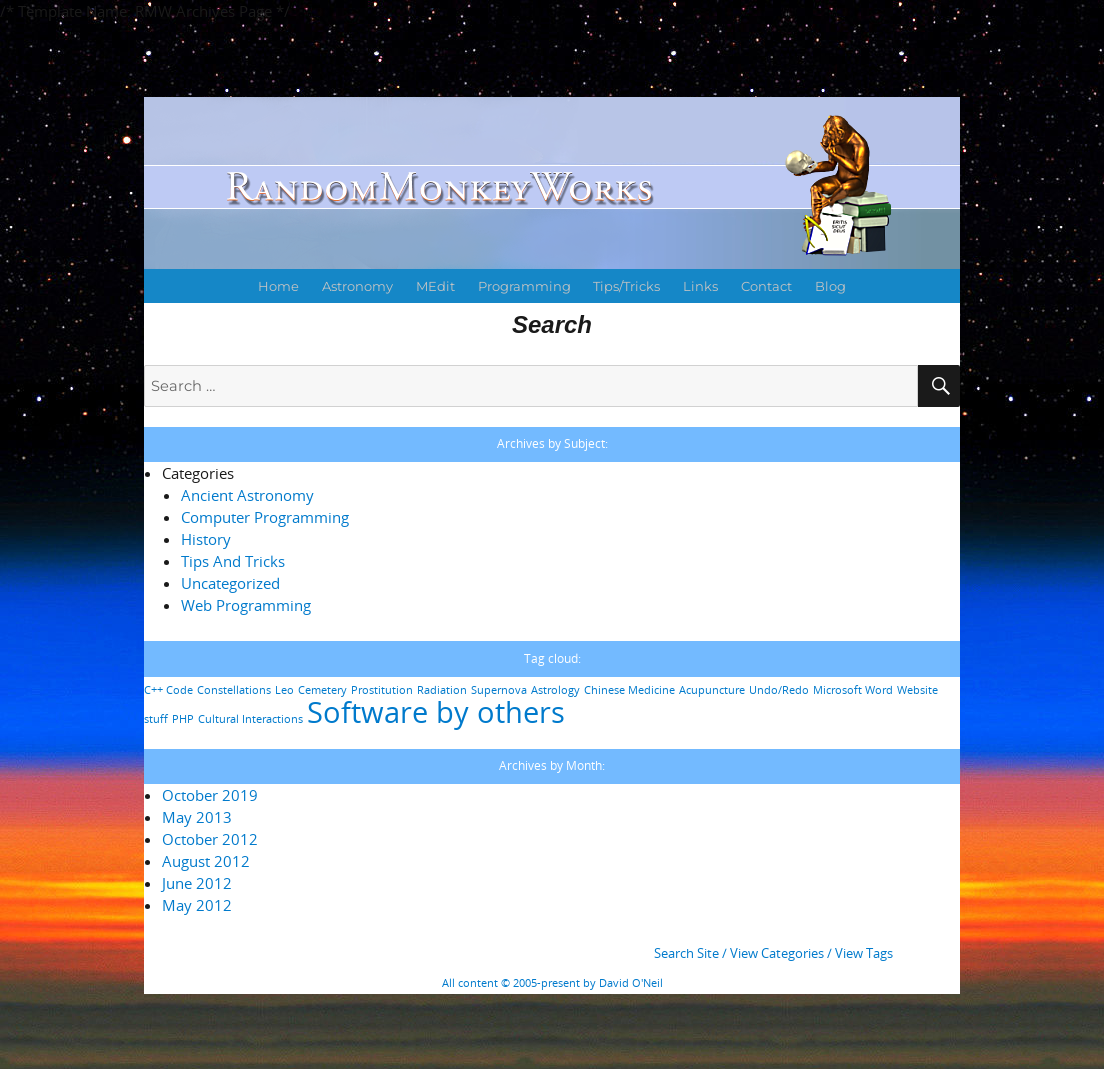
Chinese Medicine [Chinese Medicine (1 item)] (629, 690)
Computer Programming (265, 517)
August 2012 (206, 861)
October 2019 (210, 795)
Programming (524, 286)
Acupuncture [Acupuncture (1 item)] (712, 690)
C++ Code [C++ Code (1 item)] (168, 690)
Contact (766, 286)
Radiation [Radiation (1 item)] (442, 690)
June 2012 (197, 883)
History (206, 539)
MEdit (435, 286)
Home (278, 286)
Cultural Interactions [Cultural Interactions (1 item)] (250, 719)
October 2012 (210, 839)
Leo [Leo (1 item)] (284, 690)
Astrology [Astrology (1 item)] (555, 690)
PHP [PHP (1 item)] (183, 719)
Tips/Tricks (626, 286)
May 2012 (197, 905)
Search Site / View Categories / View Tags (773, 953)
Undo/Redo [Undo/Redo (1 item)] (779, 690)
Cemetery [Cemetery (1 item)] (322, 690)
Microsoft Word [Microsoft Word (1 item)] (853, 690)
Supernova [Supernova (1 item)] (499, 690)
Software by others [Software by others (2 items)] (436, 712)
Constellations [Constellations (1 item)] (234, 690)
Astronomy (357, 286)
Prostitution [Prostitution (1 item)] (382, 690)
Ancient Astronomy (247, 495)
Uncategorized (230, 583)
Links (700, 286)
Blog (830, 286)
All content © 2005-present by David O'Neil (552, 983)
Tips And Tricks (233, 561)
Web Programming (246, 605)
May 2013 (197, 817)
